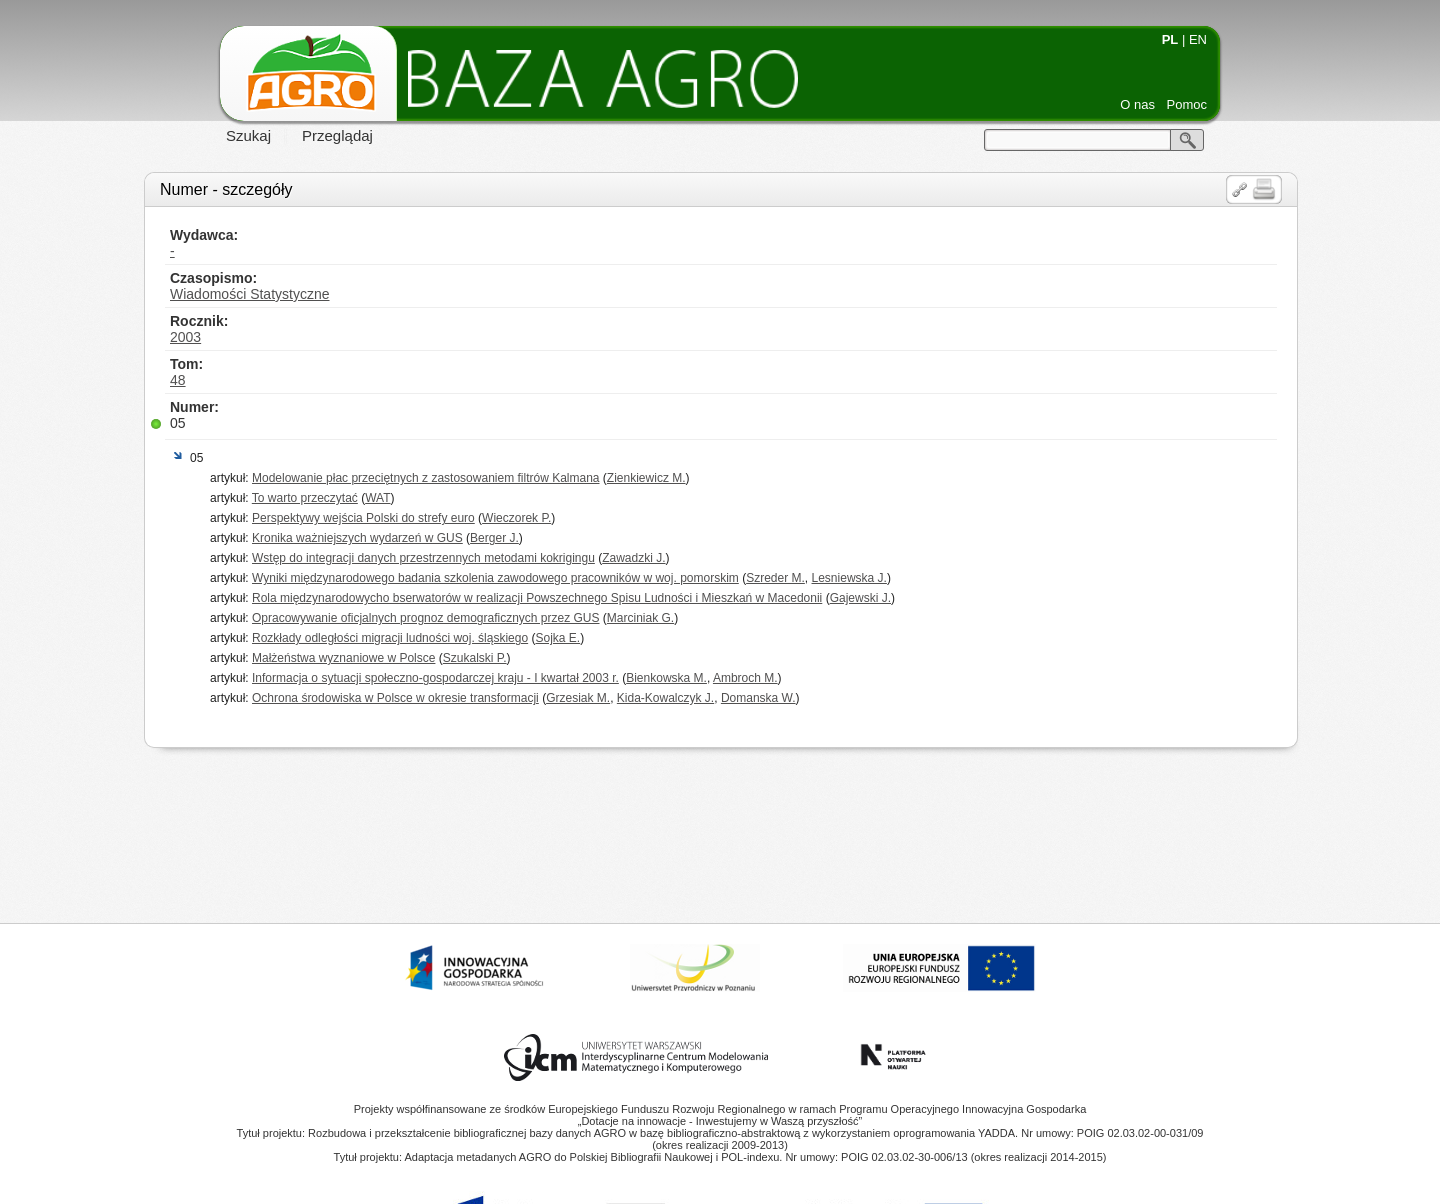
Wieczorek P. (516, 518)
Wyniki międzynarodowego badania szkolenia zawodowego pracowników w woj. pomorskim (495, 578)
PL (1170, 39)
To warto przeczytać (305, 498)
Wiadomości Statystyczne (250, 294)
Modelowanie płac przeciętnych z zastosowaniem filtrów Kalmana (426, 478)
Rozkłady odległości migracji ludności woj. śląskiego (390, 638)
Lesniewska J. (849, 578)
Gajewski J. (860, 598)
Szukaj (248, 135)
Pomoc (1187, 104)
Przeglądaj (337, 135)
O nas (1137, 104)
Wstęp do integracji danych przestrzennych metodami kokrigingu (423, 558)
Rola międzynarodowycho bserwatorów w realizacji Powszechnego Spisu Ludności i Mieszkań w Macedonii (537, 598)
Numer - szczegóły (226, 189)
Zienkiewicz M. (646, 478)
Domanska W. (758, 698)
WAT (377, 498)
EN (1198, 39)
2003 (185, 337)
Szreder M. (775, 578)
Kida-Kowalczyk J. (665, 698)
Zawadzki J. (633, 558)
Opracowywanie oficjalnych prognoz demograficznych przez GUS (426, 618)
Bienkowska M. (666, 678)
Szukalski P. (475, 658)
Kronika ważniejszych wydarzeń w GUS (357, 538)
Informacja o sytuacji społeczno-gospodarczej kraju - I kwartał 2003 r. (435, 678)
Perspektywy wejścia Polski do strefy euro (363, 518)
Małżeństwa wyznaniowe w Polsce (343, 658)
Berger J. (494, 538)
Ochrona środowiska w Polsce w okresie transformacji (395, 698)
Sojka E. (557, 638)
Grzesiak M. (578, 698)
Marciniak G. (640, 618)
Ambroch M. (745, 678)
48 (178, 380)
